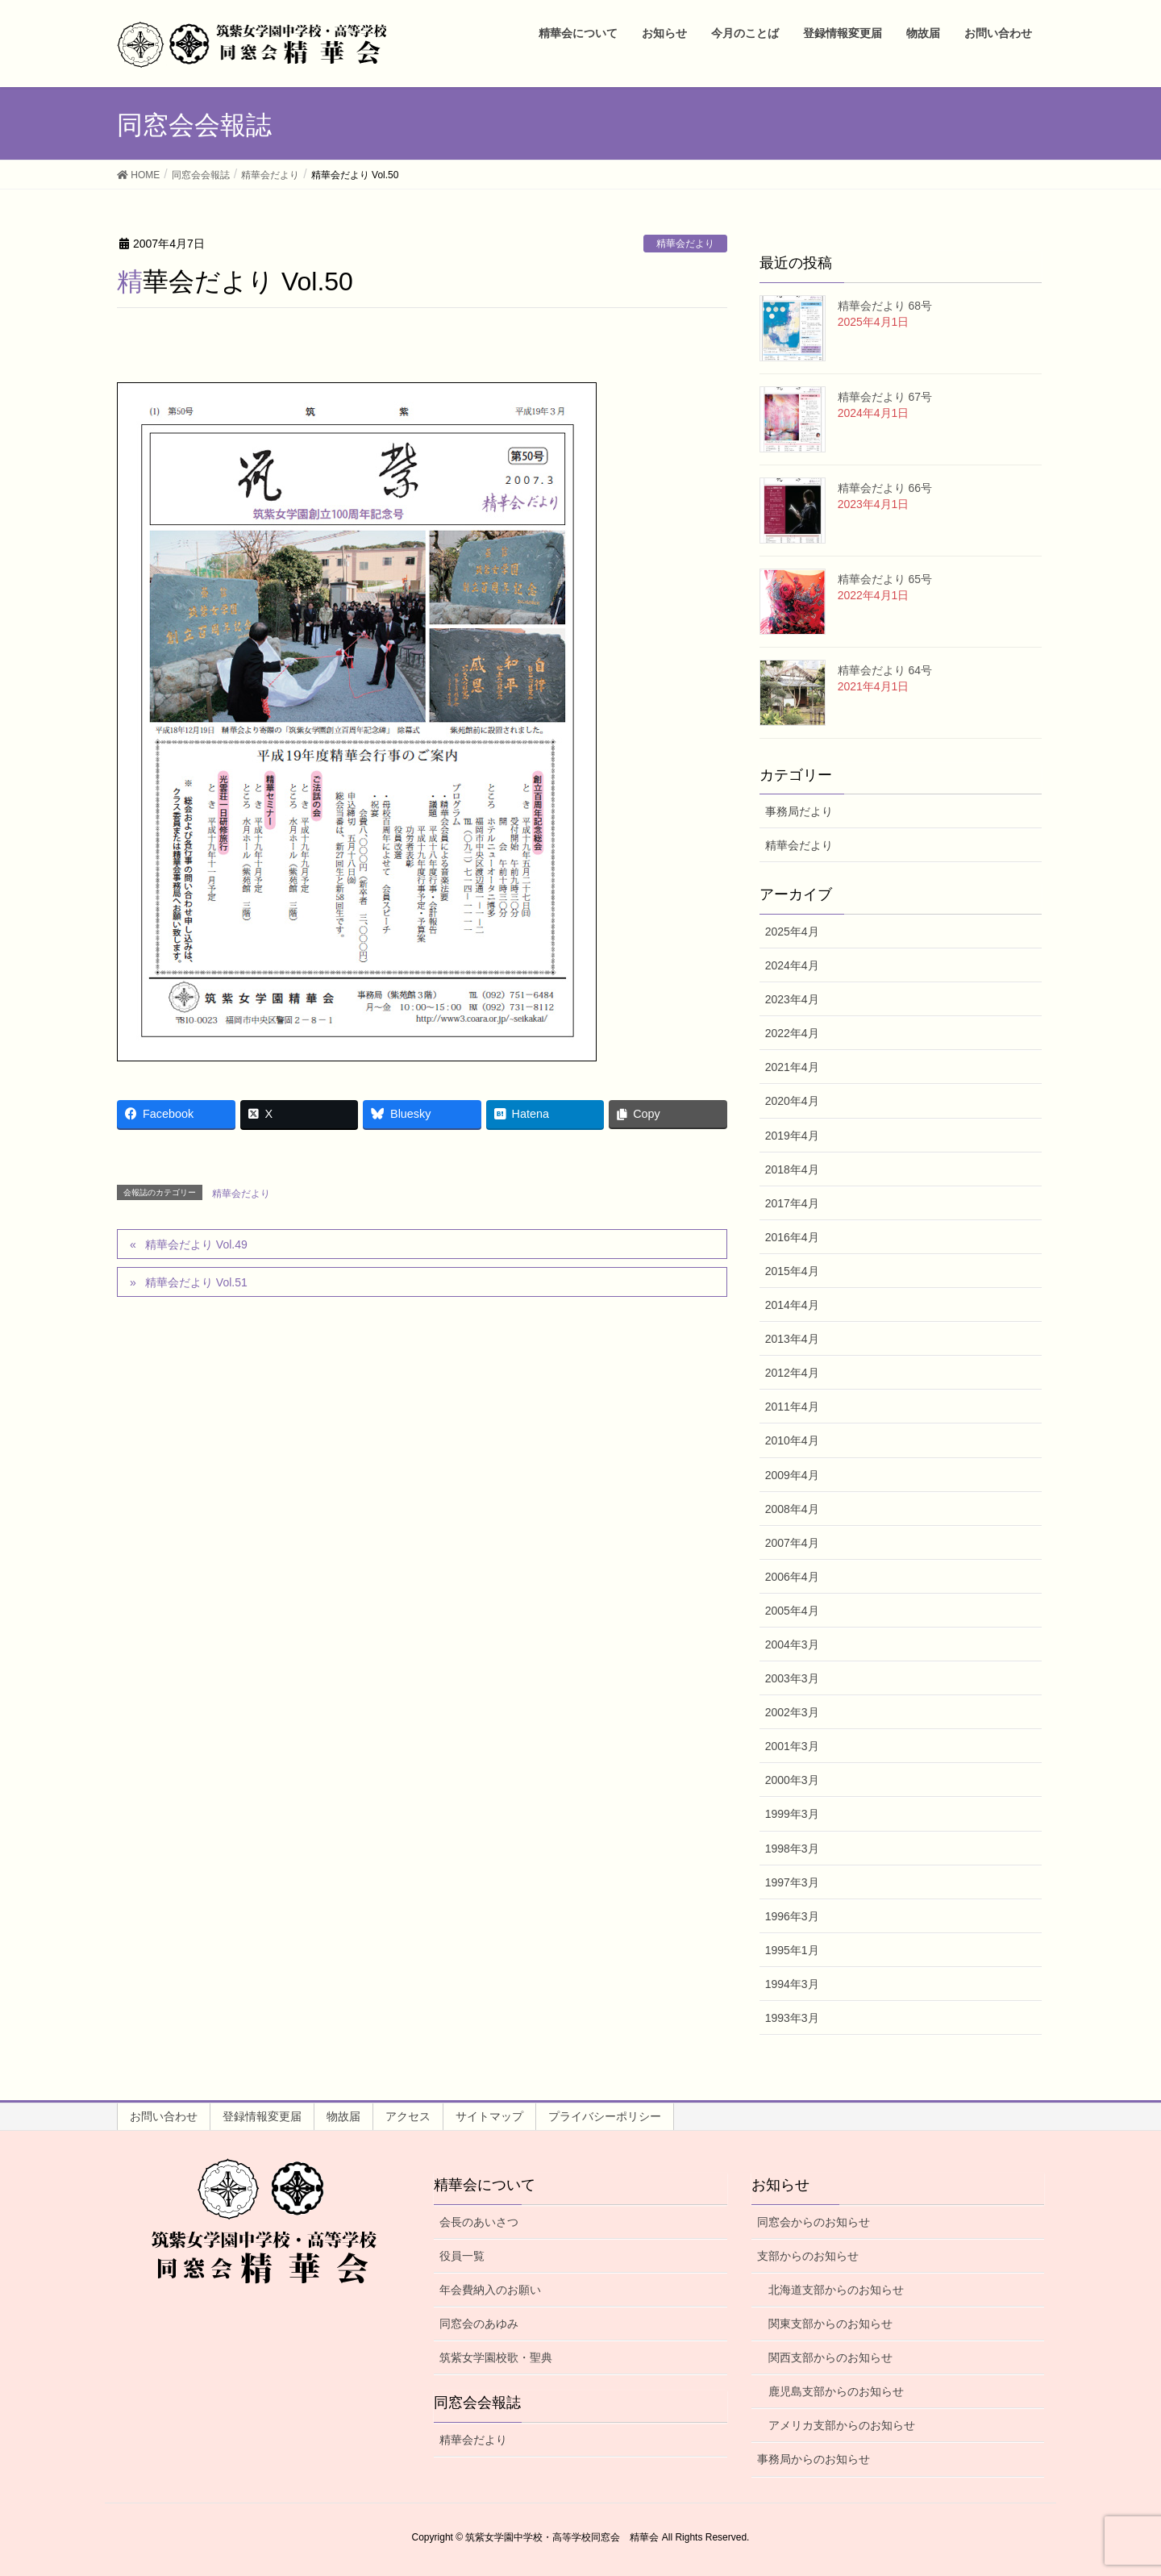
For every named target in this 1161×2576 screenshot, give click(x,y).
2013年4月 (792, 1338)
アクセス (408, 2116)
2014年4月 (792, 1304)
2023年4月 (792, 999)
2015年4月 (792, 1271)
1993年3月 (792, 2017)
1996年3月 (792, 1916)
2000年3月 (792, 1780)
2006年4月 (792, 1576)
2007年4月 (792, 1542)
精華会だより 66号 (885, 487)
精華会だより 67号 (885, 396)
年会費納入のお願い (490, 2289)
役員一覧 (462, 2255)
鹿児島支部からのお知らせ (836, 2391)
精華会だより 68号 (885, 305)
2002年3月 (792, 1712)
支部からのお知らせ (808, 2255)
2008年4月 (792, 1509)
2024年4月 (792, 965)
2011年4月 (792, 1406)
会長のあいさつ (478, 2221)
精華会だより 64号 (885, 670)
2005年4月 (792, 1610)
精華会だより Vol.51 (196, 1282)
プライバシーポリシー (604, 2116)
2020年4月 (792, 1100)
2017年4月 (792, 1203)
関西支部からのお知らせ (830, 2357)
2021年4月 (792, 1067)
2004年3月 (792, 1644)
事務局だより (799, 811)
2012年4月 (792, 1372)
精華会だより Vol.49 (196, 1244)
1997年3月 (792, 1882)
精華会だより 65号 (885, 579)
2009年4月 (792, 1475)
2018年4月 (792, 1169)
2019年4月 (792, 1135)
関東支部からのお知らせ (830, 2323)
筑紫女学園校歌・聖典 (495, 2357)
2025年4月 (792, 931)
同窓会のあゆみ (478, 2323)
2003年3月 (792, 1678)
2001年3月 (792, 1746)
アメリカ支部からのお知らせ (841, 2425)
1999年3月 (792, 1813)
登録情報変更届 (262, 2116)
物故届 (343, 2116)
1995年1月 (792, 1950)
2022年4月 (792, 1033)
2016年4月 (792, 1237)
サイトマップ (489, 2116)
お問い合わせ (164, 2116)
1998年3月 (792, 1848)
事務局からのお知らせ (813, 2459)
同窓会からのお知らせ (813, 2221)
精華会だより (685, 243)
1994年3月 (792, 1984)
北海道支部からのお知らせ (836, 2289)
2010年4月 (792, 1440)
